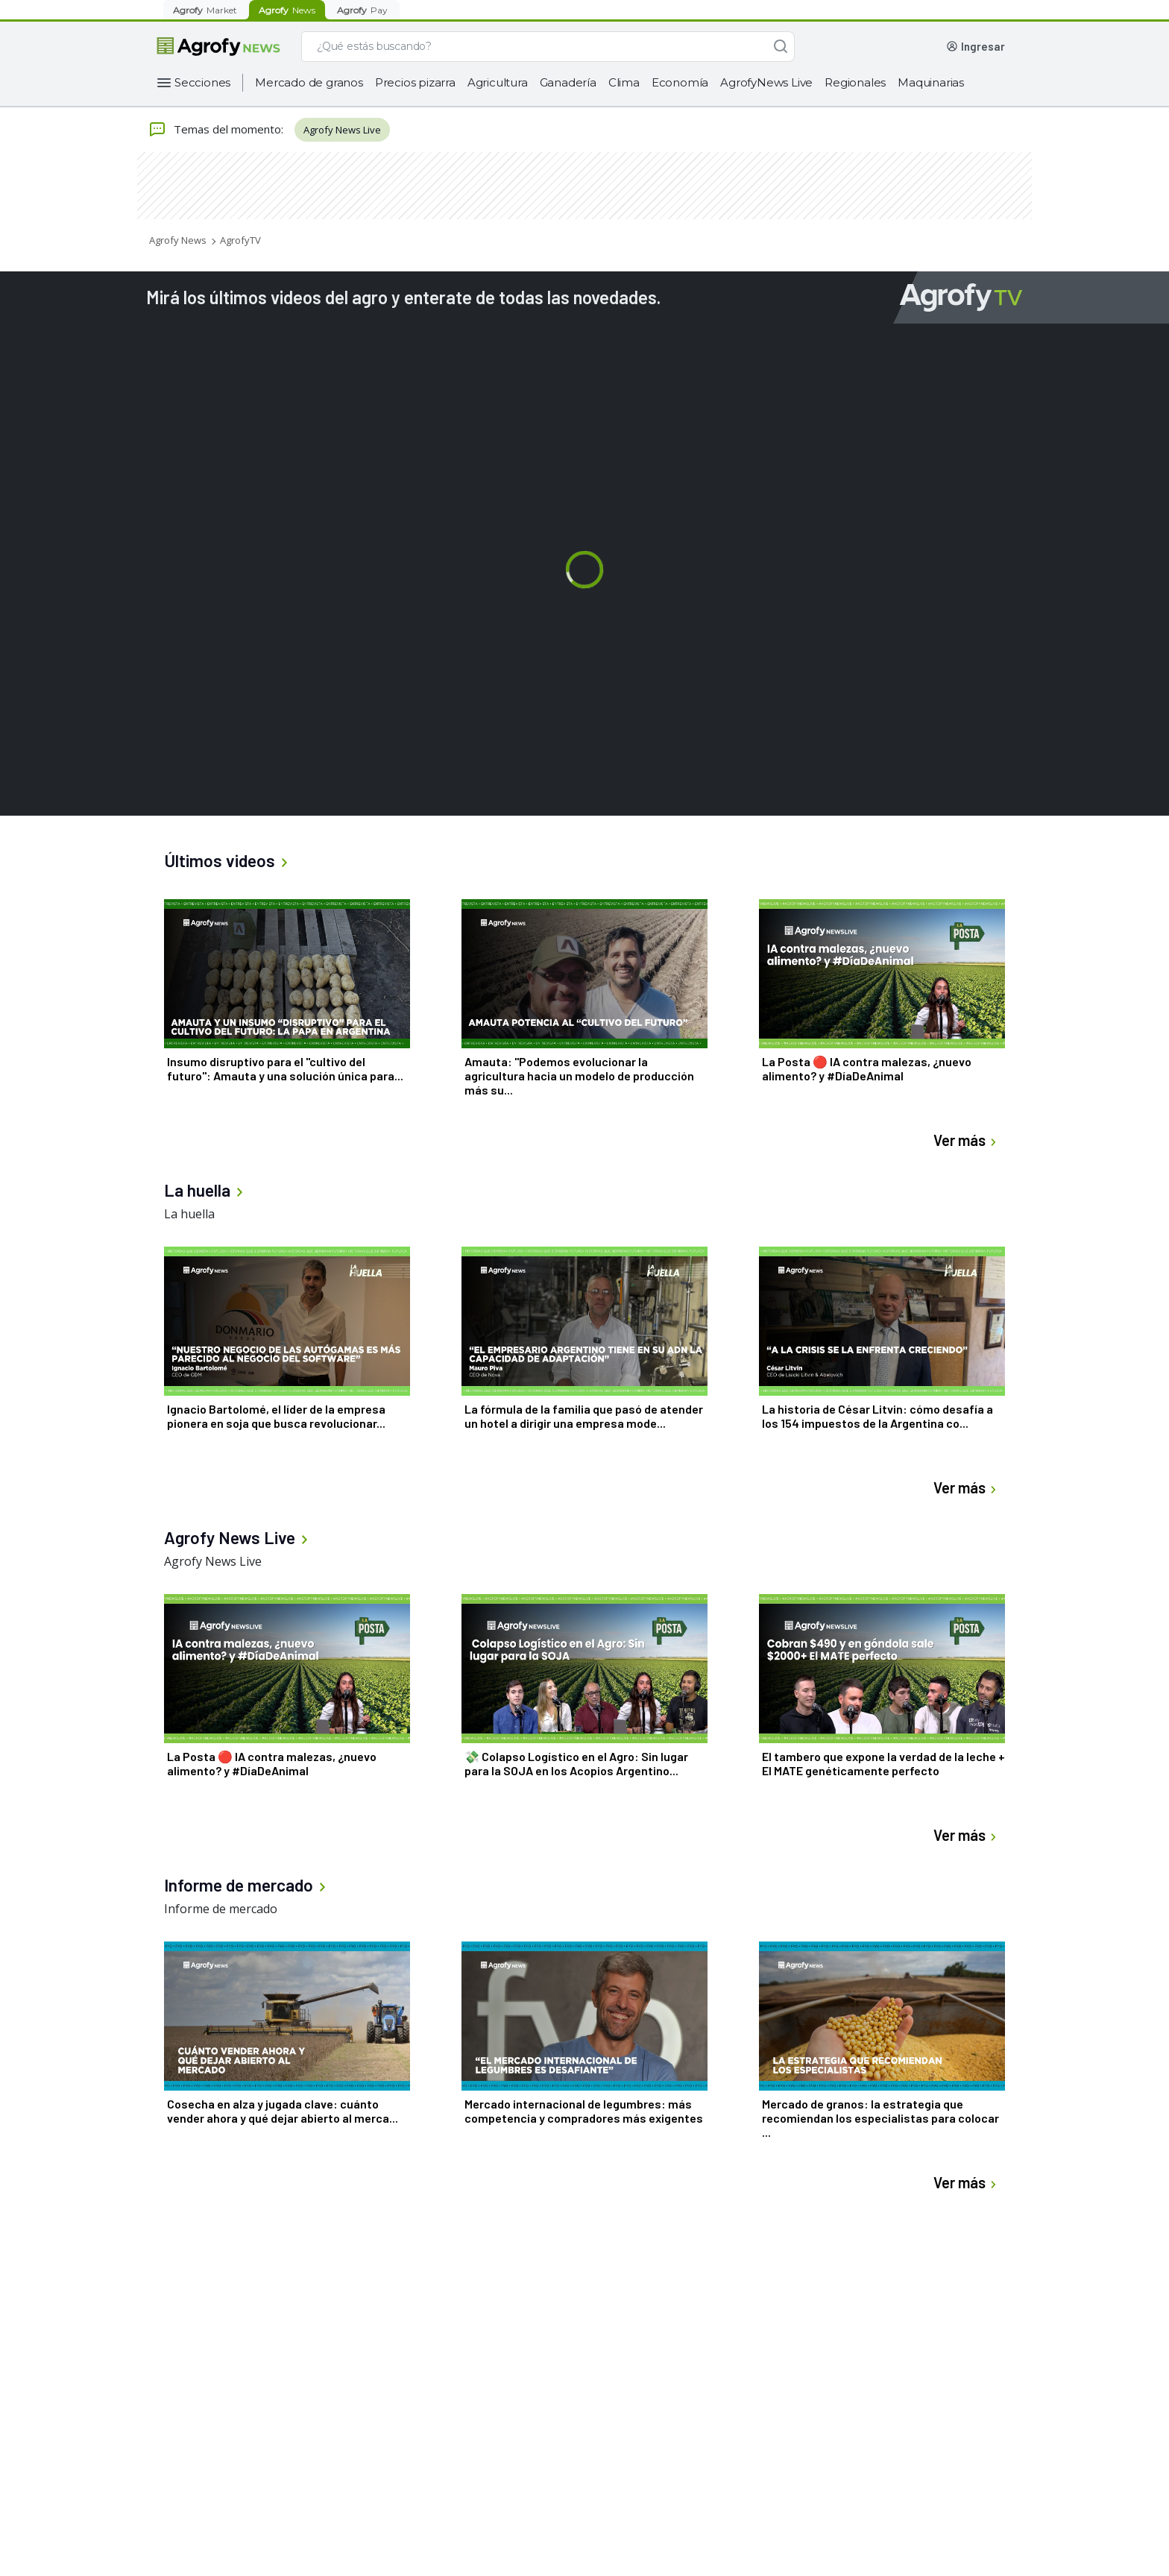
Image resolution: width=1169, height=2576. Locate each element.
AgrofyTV (240, 240)
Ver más (967, 1140)
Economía (680, 82)
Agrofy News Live (342, 129)
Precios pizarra (415, 82)
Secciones (202, 82)
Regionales (855, 82)
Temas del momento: (215, 130)
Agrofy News (178, 240)
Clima (624, 82)
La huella (189, 1214)
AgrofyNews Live (766, 82)
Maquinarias (931, 82)
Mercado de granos (309, 82)
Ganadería (568, 82)
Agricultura (497, 82)
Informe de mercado (220, 1908)
